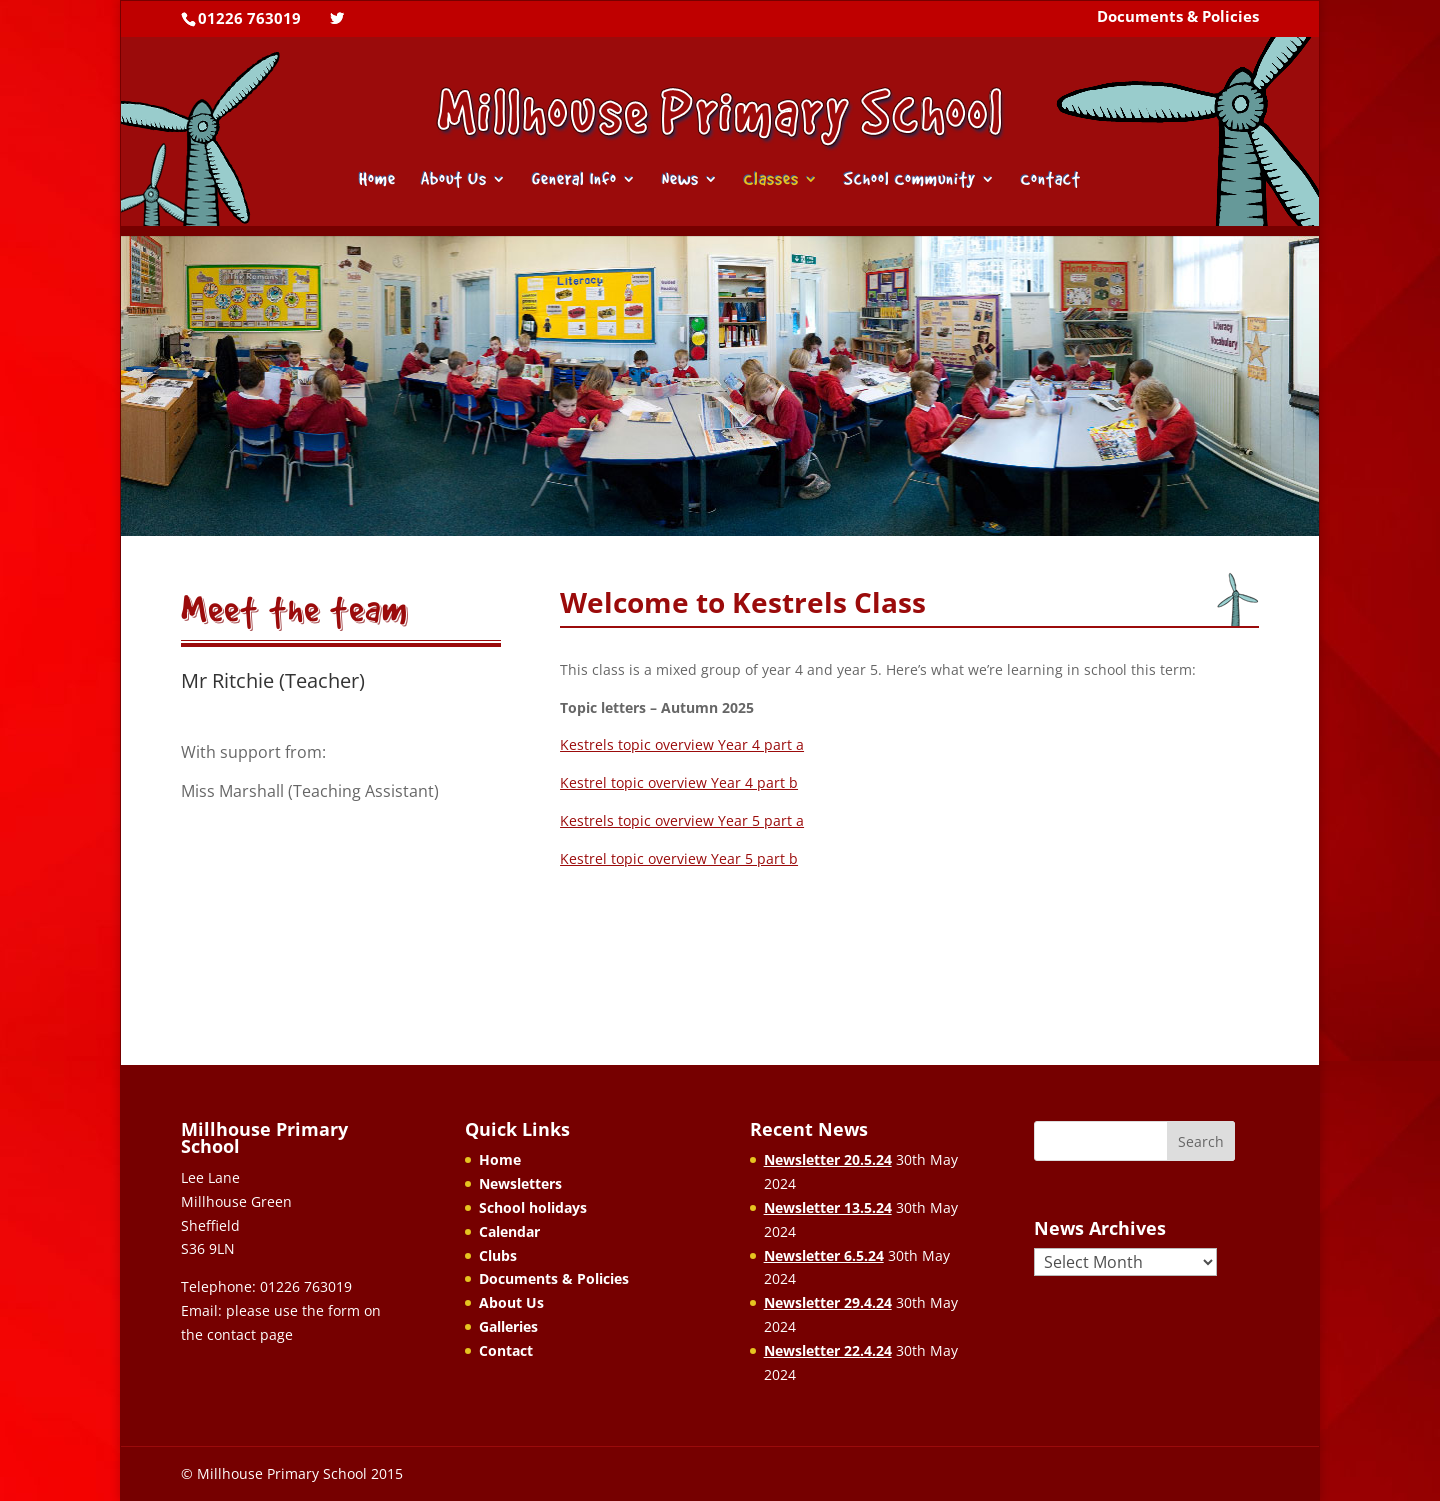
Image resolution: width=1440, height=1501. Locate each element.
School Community (910, 180)
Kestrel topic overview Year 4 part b (679, 782)
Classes (771, 180)
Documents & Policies (1178, 18)
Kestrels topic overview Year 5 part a (682, 820)
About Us (454, 180)
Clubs (498, 1255)
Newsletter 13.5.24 (828, 1207)
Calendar (509, 1231)
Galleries (508, 1326)
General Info (574, 180)
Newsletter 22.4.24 (828, 1350)
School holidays (533, 1207)
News (680, 180)
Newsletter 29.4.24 (828, 1302)
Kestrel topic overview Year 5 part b (679, 858)
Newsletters (520, 1183)
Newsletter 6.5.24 (824, 1255)
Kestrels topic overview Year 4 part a (682, 744)
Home (377, 180)
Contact (1051, 180)
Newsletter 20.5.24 (828, 1159)
